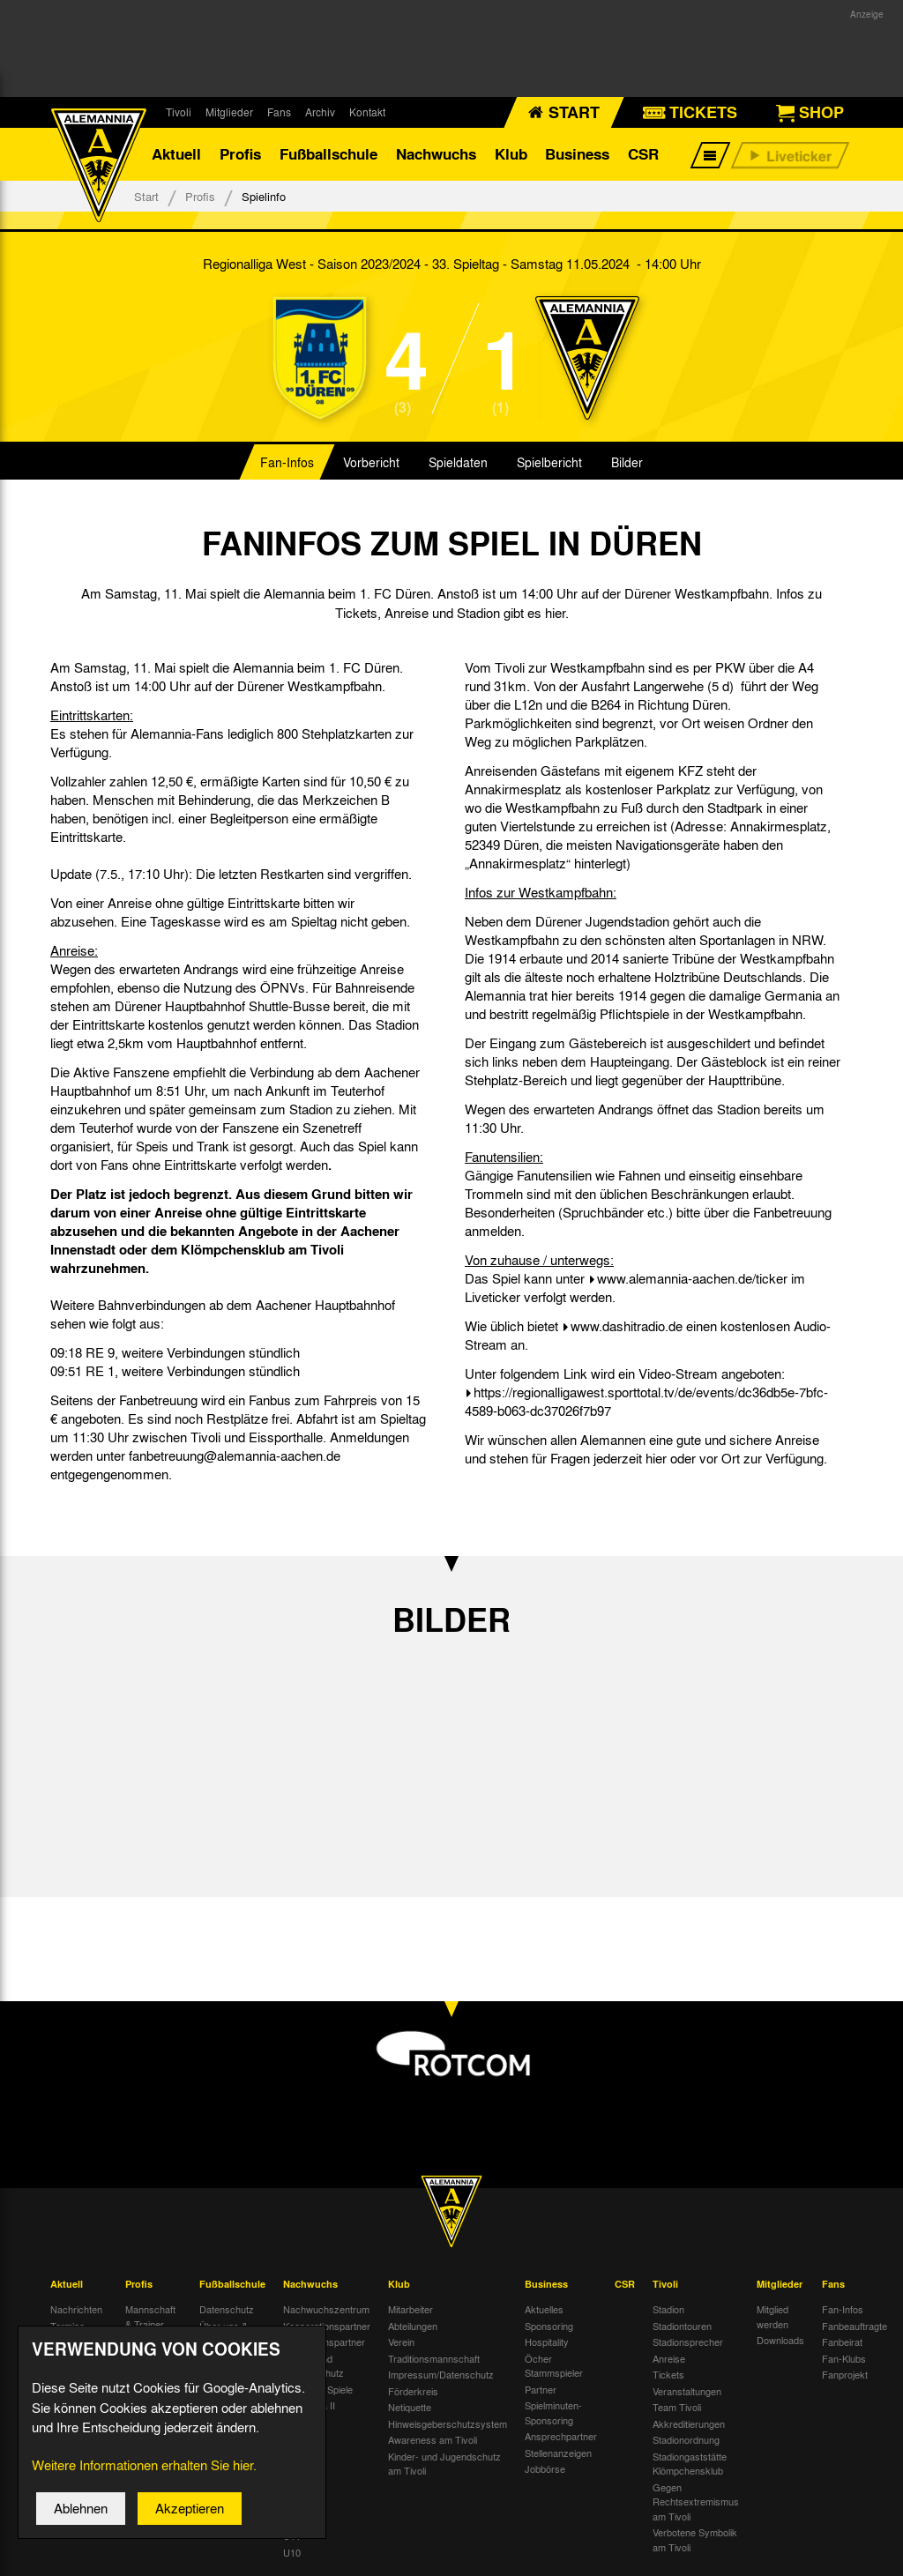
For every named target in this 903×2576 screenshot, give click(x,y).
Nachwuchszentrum (326, 2309)
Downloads (780, 2340)
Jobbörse (545, 2468)
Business (577, 154)
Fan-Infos (287, 462)
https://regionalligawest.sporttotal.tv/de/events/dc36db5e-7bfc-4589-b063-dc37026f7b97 (646, 1401)
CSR (643, 154)
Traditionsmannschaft (434, 2358)
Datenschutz (226, 2309)
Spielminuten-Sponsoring (553, 2412)
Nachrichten (76, 2309)
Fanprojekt (845, 2374)
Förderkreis (413, 2391)
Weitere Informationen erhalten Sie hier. (144, 2465)
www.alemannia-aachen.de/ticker (692, 1278)
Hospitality (547, 2341)
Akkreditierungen (689, 2423)
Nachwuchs (436, 154)
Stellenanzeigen (558, 2453)
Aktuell (176, 154)
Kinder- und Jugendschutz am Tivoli (444, 2463)
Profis (240, 154)
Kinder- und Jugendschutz (313, 2365)
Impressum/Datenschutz (441, 2374)
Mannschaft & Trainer (150, 2316)
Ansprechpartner (561, 2436)
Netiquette (409, 2407)
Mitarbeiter (410, 2309)
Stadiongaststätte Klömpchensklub (690, 2463)
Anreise (669, 2358)
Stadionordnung (686, 2439)
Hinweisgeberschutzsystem (447, 2423)
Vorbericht (371, 462)
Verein (401, 2341)
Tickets (668, 2374)
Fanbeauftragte (854, 2326)
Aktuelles (544, 2309)
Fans (279, 112)
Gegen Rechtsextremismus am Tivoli (696, 2501)
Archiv (320, 112)
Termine (67, 2326)
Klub (511, 154)
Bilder (627, 462)
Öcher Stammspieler (554, 2365)
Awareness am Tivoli (432, 2439)
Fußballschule (328, 154)
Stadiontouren (682, 2326)
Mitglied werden (772, 2316)
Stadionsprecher (688, 2341)
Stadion (668, 2309)
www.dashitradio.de (627, 1326)
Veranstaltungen (687, 2391)
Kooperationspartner (326, 2326)
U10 (292, 2552)
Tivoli (178, 112)
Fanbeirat (842, 2341)
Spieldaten (458, 462)
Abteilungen (412, 2326)
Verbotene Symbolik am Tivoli (695, 2539)
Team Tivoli (677, 2407)
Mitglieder (229, 112)
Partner (540, 2389)
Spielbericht (549, 462)
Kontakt (367, 112)
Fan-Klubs (844, 2358)
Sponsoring (549, 2326)
